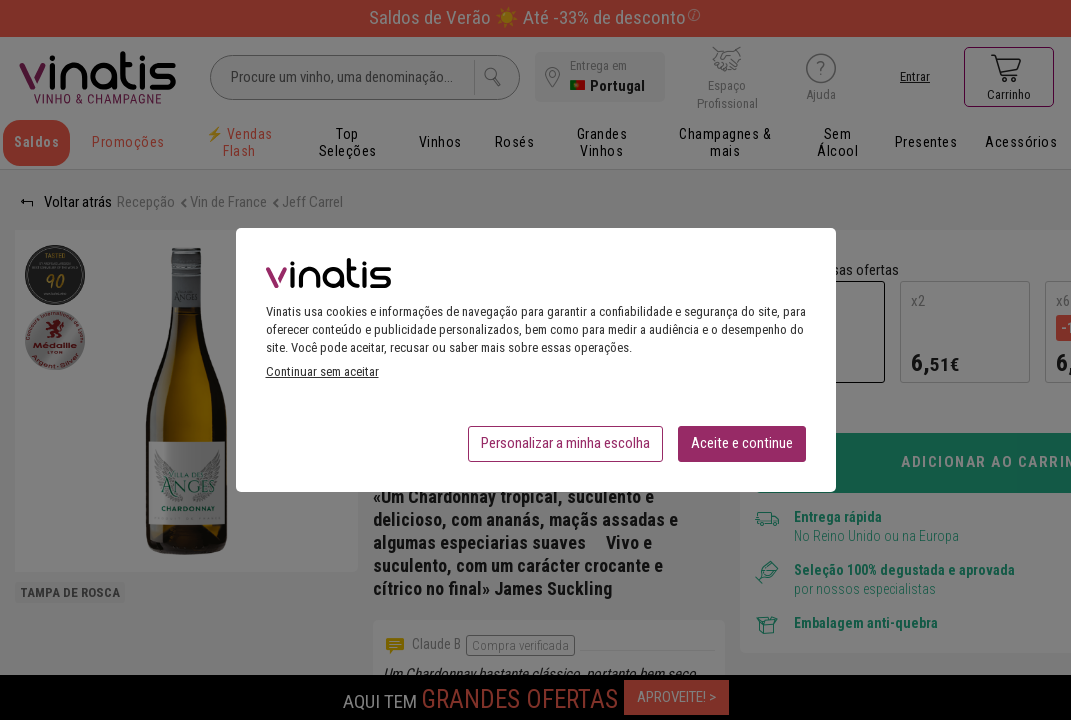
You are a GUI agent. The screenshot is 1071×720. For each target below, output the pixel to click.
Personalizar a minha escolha (565, 449)
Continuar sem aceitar (322, 377)
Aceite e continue (742, 449)
